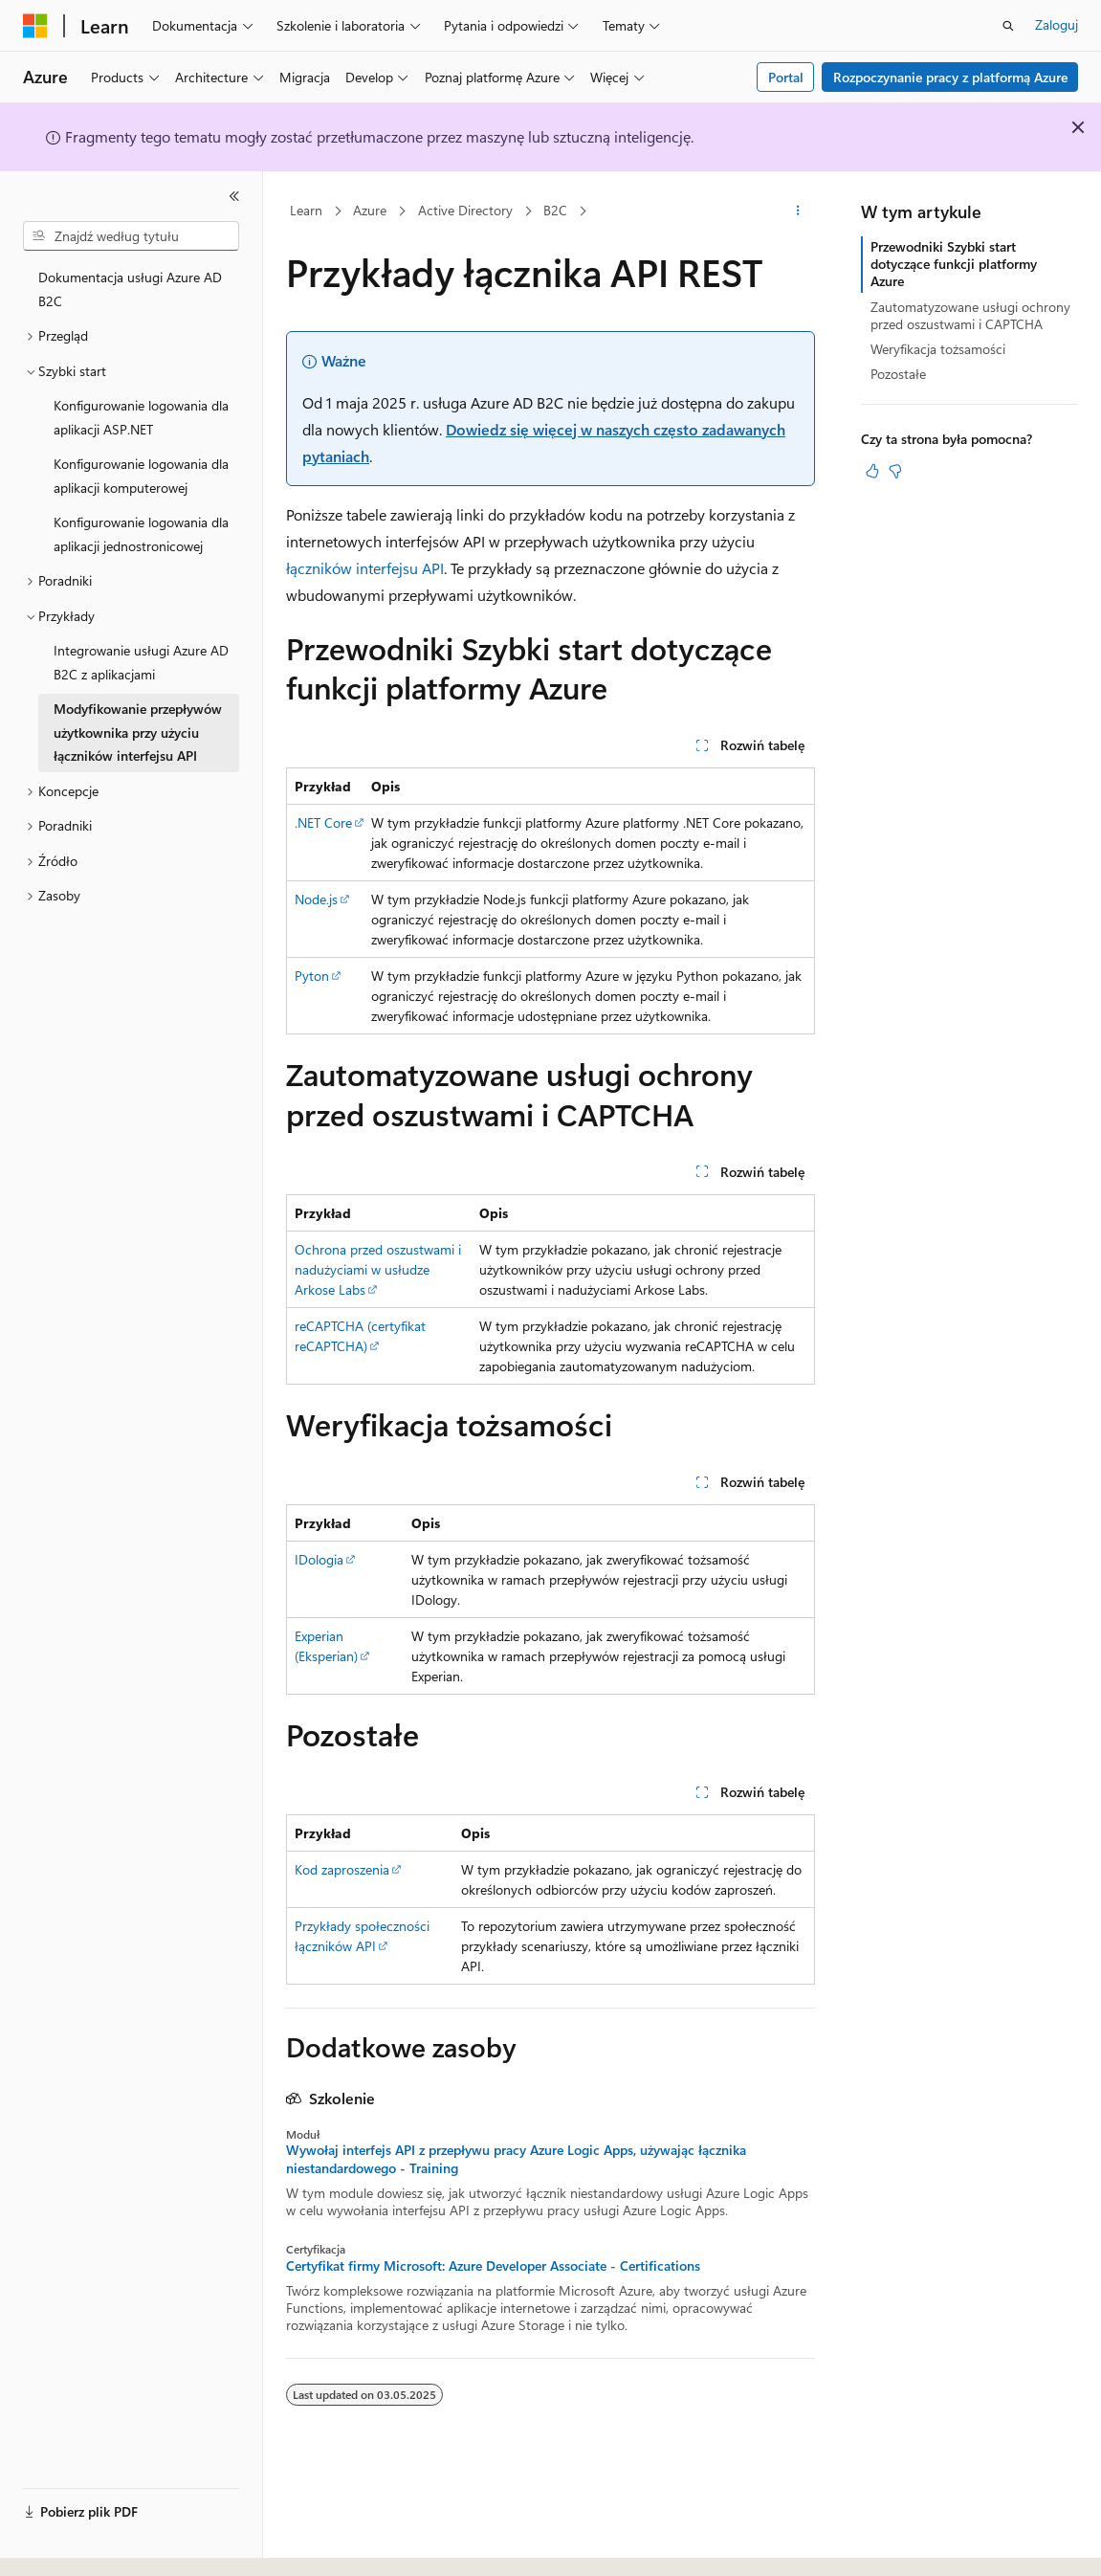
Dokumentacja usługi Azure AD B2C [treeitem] (130, 289)
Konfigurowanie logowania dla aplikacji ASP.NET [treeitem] (141, 417)
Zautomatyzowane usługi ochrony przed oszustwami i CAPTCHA (970, 315)
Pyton (312, 975)
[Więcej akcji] (798, 211)
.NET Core (323, 822)
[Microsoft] (35, 25)
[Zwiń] (234, 196)
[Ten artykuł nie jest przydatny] (895, 470)
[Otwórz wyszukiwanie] (1008, 26)
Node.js (316, 899)
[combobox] (131, 236)
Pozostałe (898, 374)
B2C (555, 210)
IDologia (319, 1559)
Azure (369, 210)
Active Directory (465, 210)
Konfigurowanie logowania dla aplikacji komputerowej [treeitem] (141, 476)
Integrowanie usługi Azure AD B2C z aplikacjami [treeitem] (141, 662)
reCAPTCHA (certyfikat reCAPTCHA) (360, 1336)
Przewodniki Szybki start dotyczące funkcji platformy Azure (953, 263)
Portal (786, 77)
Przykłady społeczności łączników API (362, 1936)
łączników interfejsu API (365, 568)
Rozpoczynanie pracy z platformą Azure (950, 77)
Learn (306, 210)
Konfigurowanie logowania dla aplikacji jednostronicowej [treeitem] (141, 534)
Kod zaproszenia (342, 1869)
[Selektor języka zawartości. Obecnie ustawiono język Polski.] (60, 2544)
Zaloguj (1056, 24)
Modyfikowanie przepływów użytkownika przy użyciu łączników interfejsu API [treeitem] (138, 732)
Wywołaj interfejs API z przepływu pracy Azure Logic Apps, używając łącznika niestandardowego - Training (516, 2159)
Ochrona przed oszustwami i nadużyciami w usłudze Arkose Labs (378, 1269)
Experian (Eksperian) (326, 1646)
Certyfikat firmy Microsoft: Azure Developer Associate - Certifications (493, 2266)
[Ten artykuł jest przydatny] (872, 470)
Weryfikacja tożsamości (937, 349)
